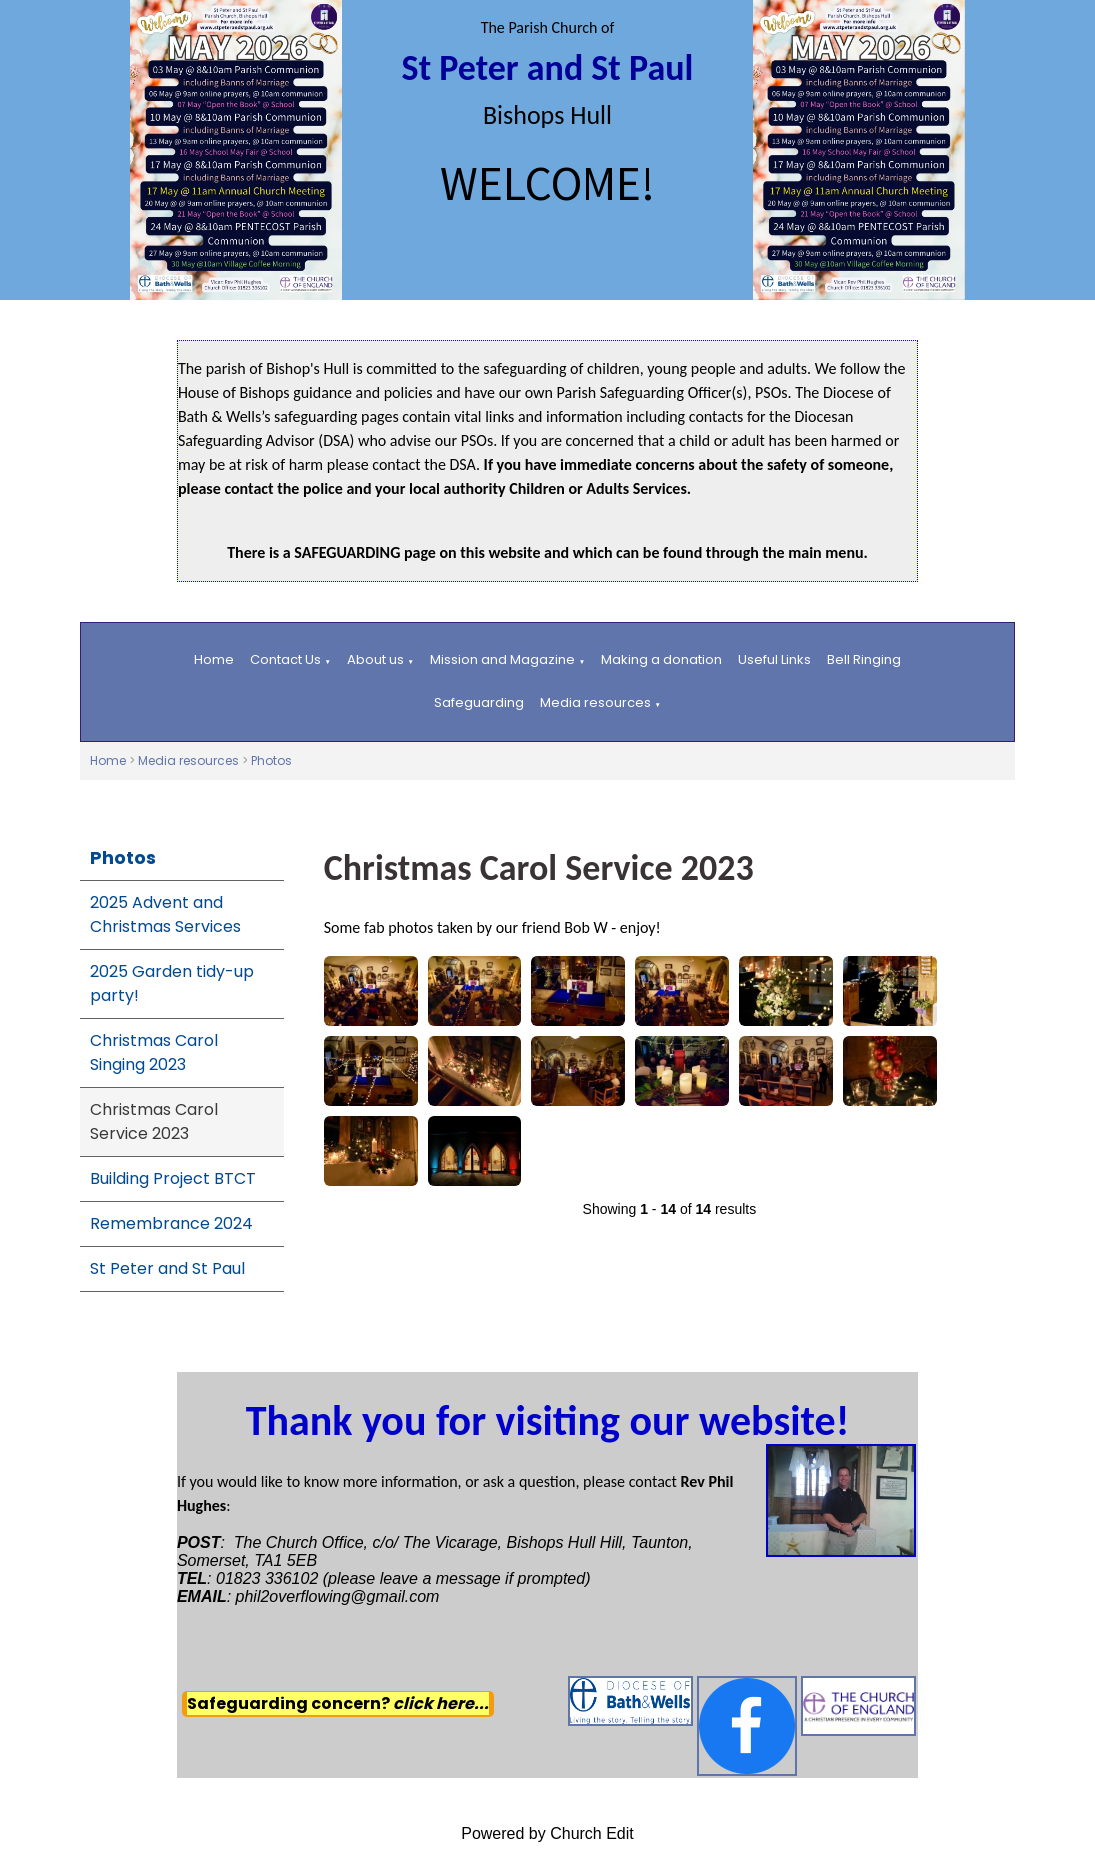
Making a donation (661, 659)
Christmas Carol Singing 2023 (154, 1052)
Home (214, 659)
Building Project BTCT (173, 1178)
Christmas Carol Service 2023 (154, 1121)
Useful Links (774, 659)
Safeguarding (479, 702)
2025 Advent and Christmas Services (165, 914)
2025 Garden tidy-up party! (172, 983)
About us (375, 659)
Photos (271, 760)
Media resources (595, 702)
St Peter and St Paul (167, 1268)
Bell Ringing (864, 659)
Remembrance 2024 (171, 1223)
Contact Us (285, 659)
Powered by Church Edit (547, 1833)
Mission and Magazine (502, 659)
